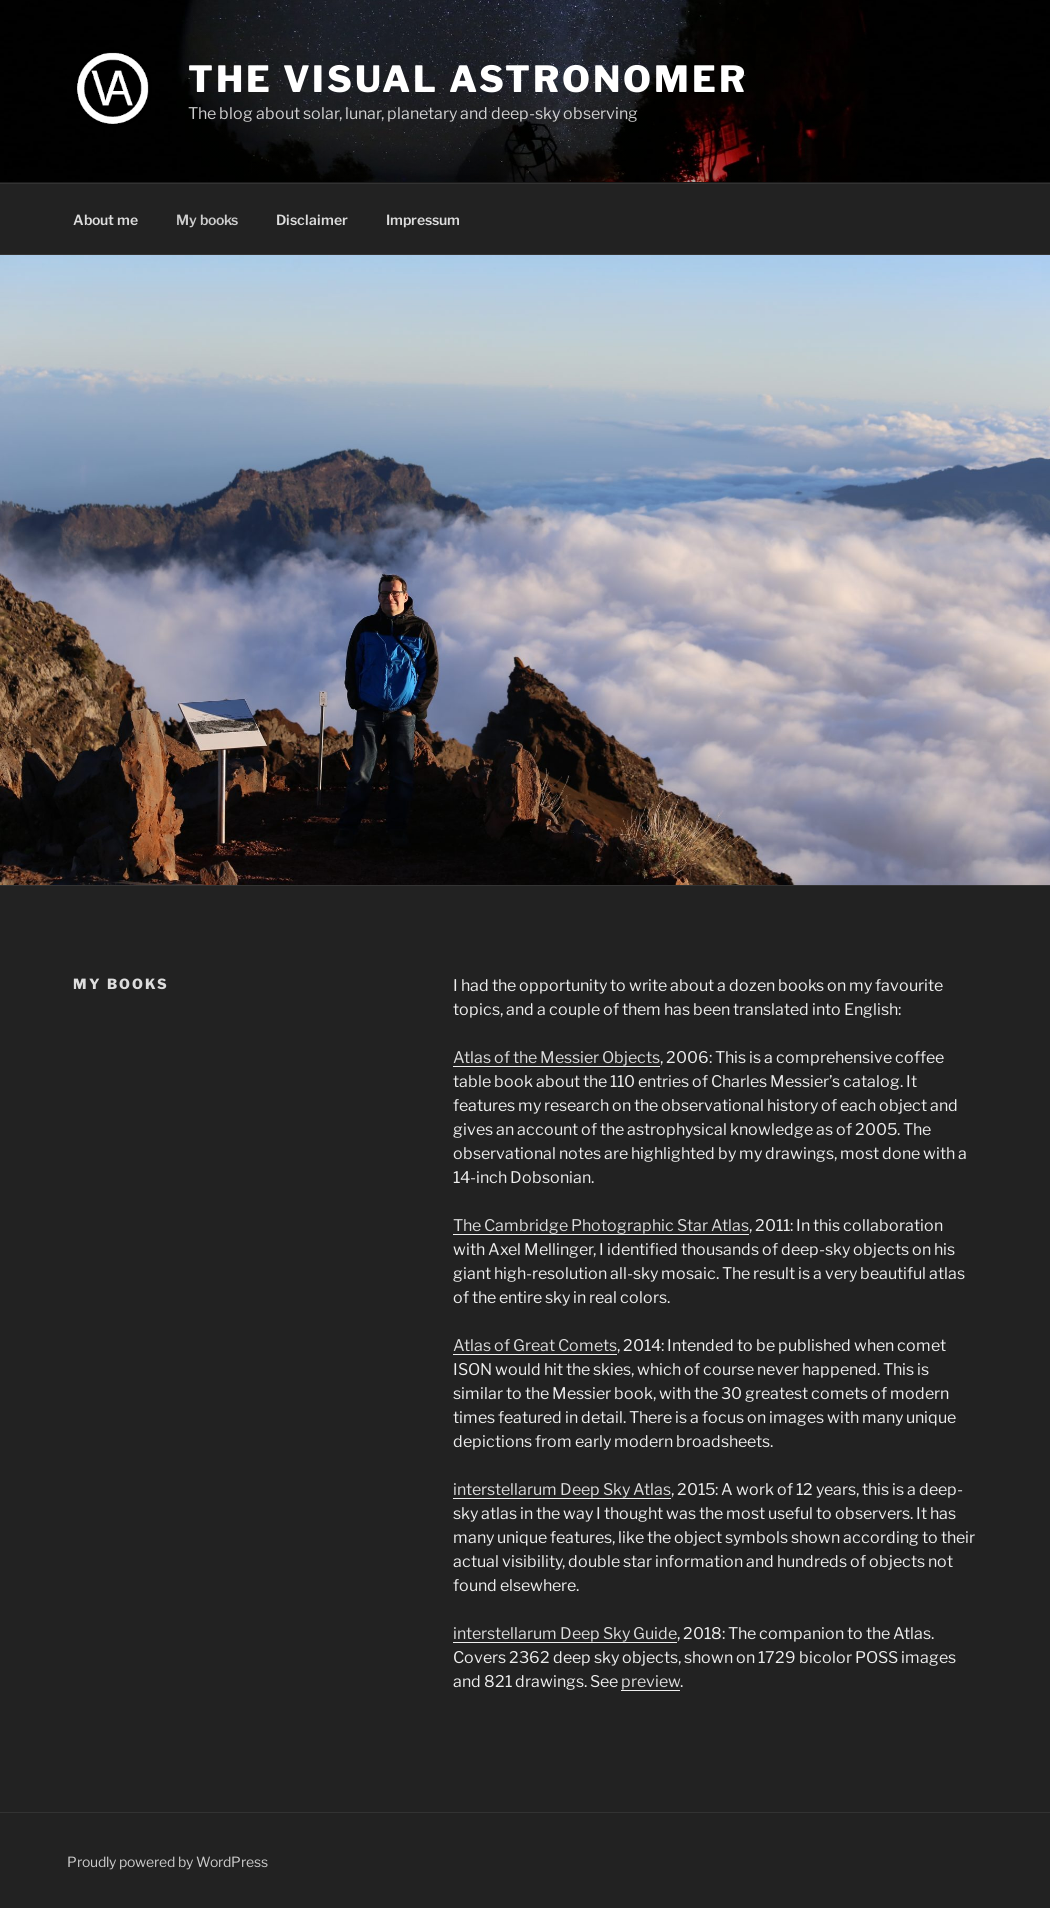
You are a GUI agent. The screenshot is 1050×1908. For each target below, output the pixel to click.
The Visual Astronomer (467, 79)
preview (650, 1681)
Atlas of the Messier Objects (556, 1057)
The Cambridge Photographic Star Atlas (601, 1225)
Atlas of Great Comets (535, 1345)
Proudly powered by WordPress (167, 1861)
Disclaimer (312, 219)
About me (105, 219)
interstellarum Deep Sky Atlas (562, 1489)
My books (207, 219)
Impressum (423, 219)
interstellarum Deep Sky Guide (565, 1633)
